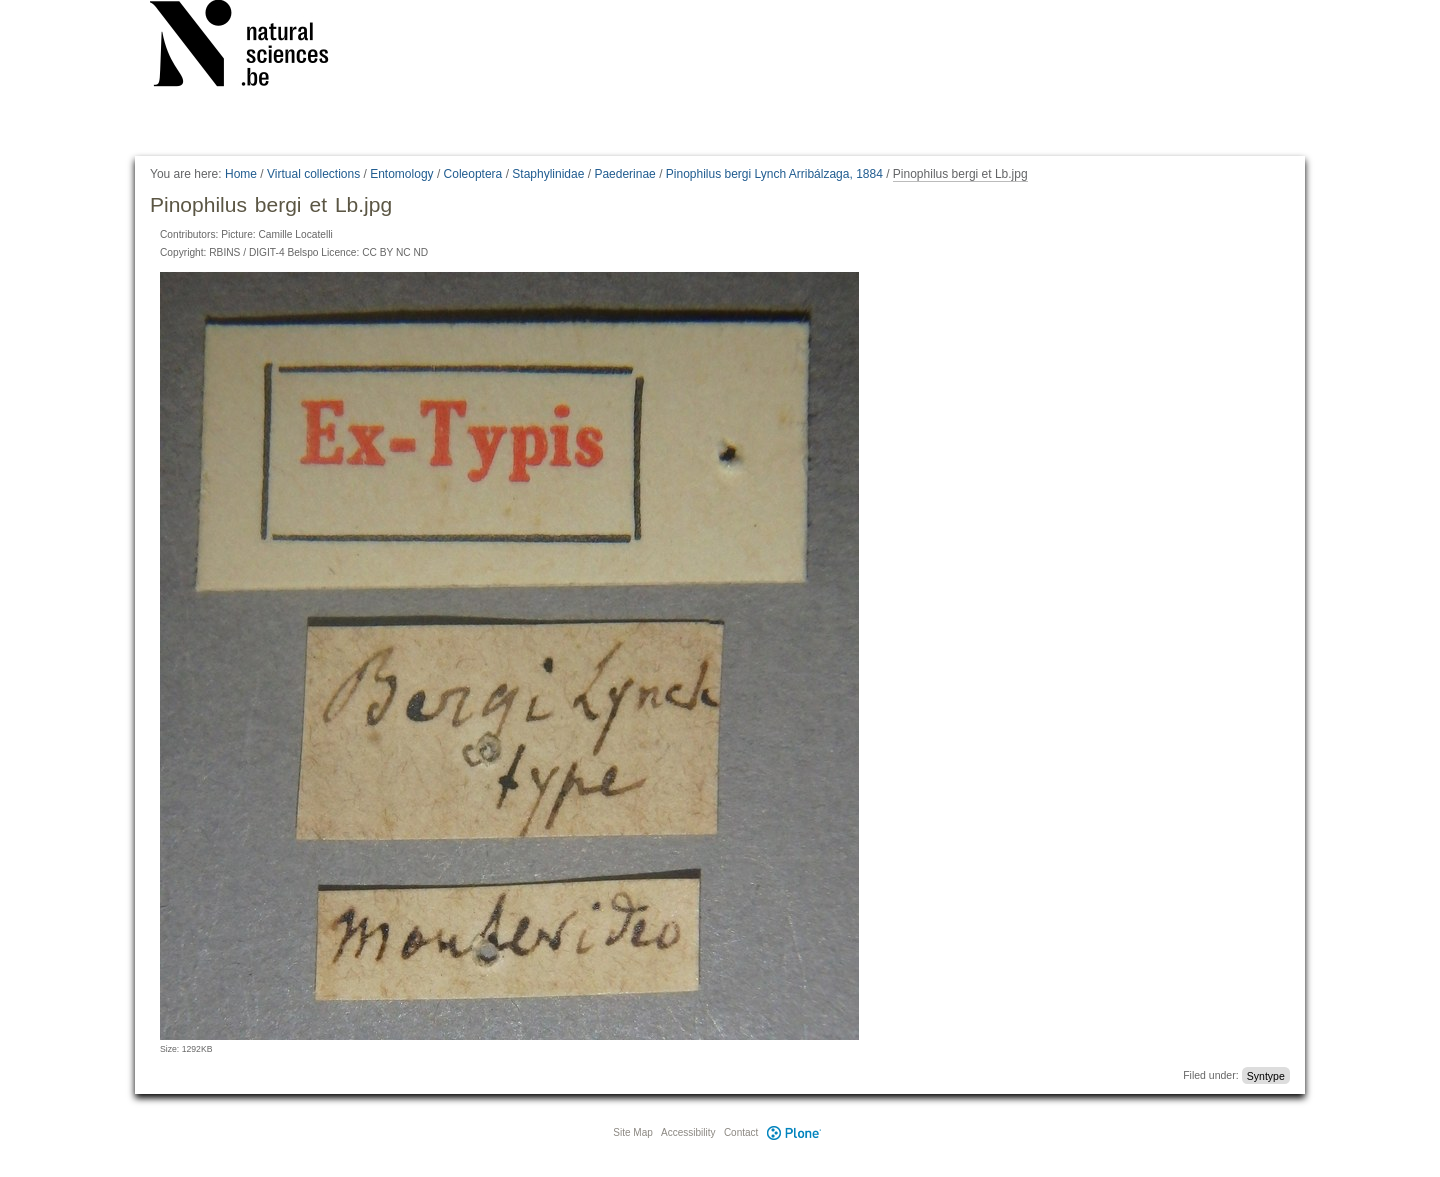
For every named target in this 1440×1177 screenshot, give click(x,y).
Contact (741, 1132)
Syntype (1266, 1075)
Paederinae (624, 174)
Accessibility (688, 1132)
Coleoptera (473, 174)
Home (241, 174)
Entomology (401, 174)
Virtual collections (313, 174)
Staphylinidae (548, 174)
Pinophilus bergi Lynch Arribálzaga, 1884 (774, 174)
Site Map (632, 1132)
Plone (794, 1132)
